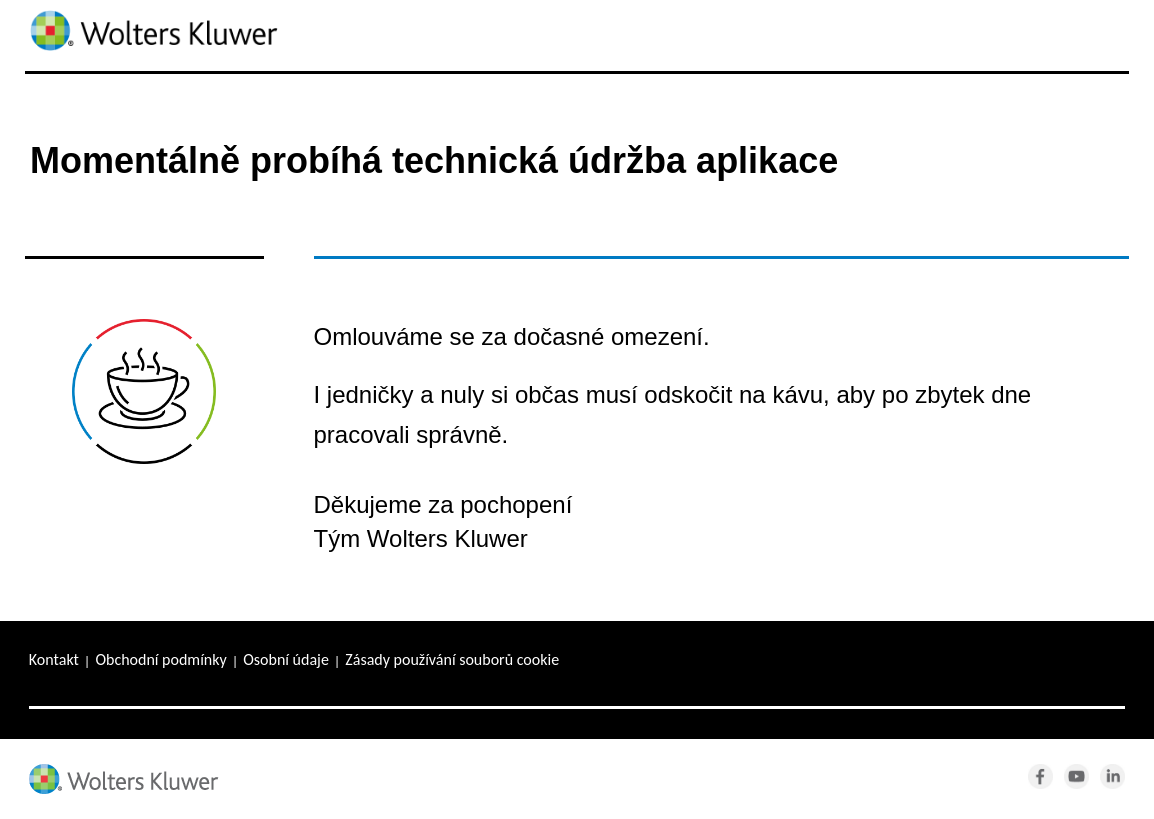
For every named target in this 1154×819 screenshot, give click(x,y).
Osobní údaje (286, 659)
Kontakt (54, 659)
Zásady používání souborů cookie (452, 659)
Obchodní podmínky (160, 659)
